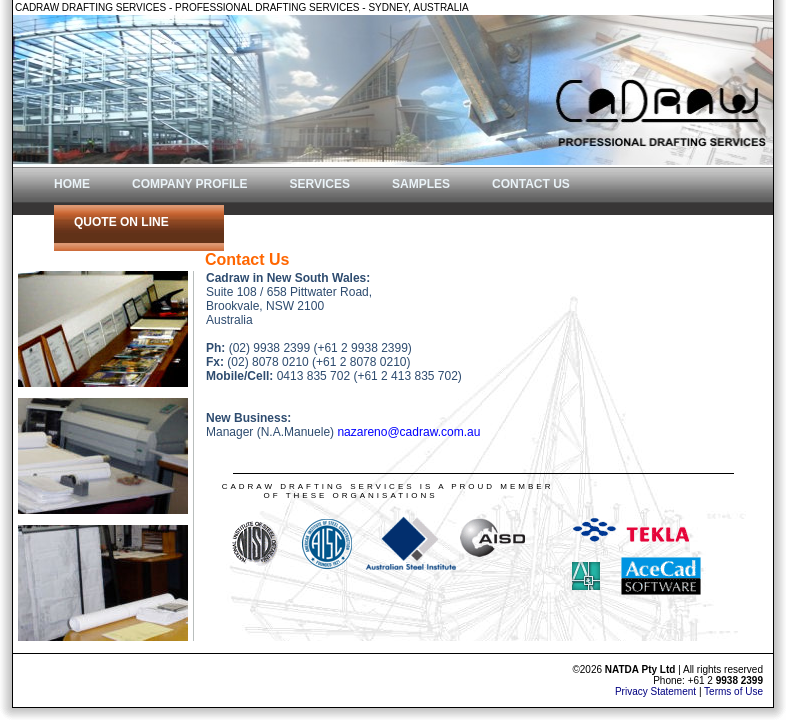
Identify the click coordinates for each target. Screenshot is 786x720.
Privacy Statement (655, 691)
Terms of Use (733, 691)
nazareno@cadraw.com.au (408, 432)
